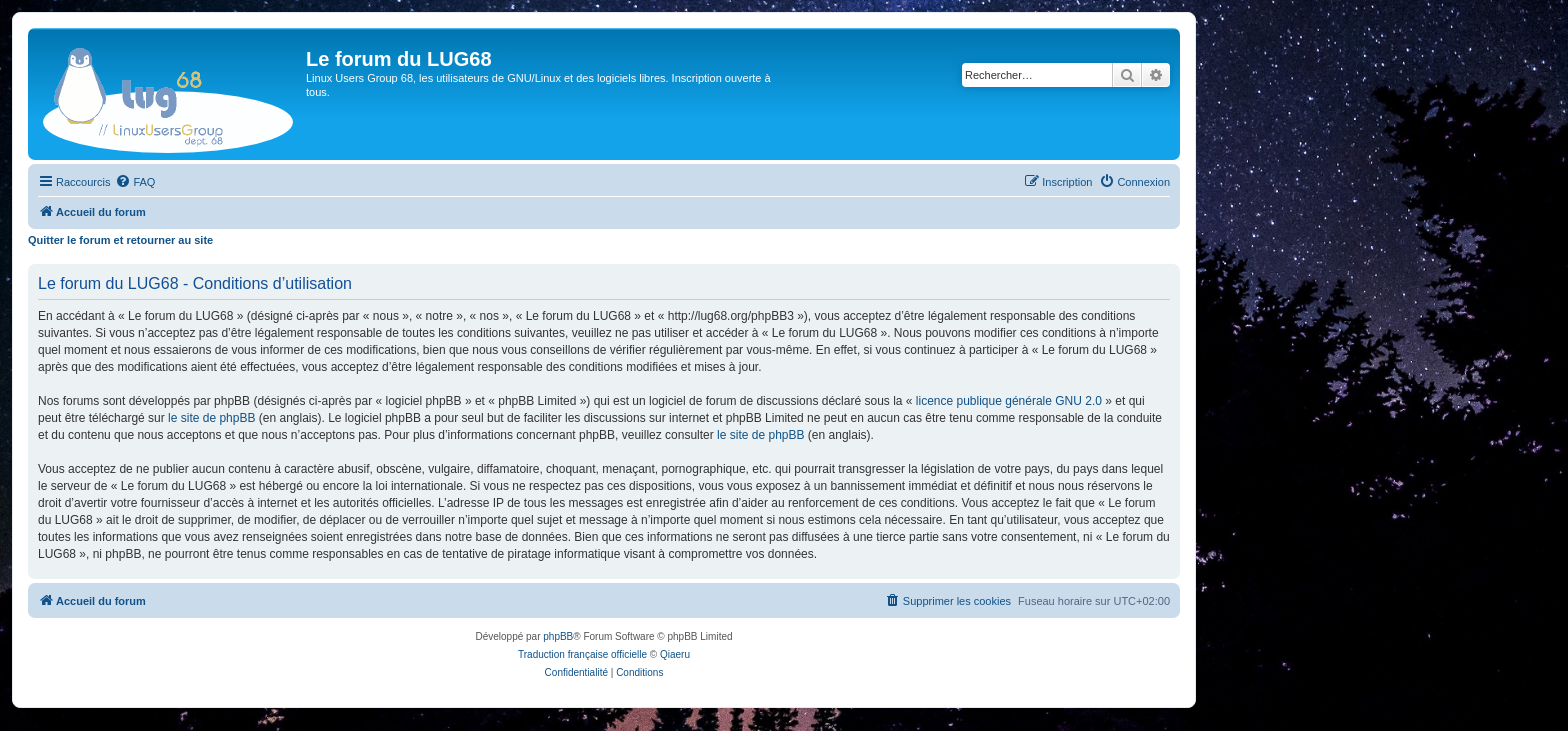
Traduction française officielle (582, 654)
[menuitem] (135, 182)
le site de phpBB (211, 418)
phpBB (558, 636)
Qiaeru (675, 654)
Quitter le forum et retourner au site (120, 240)
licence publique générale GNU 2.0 (1009, 401)
